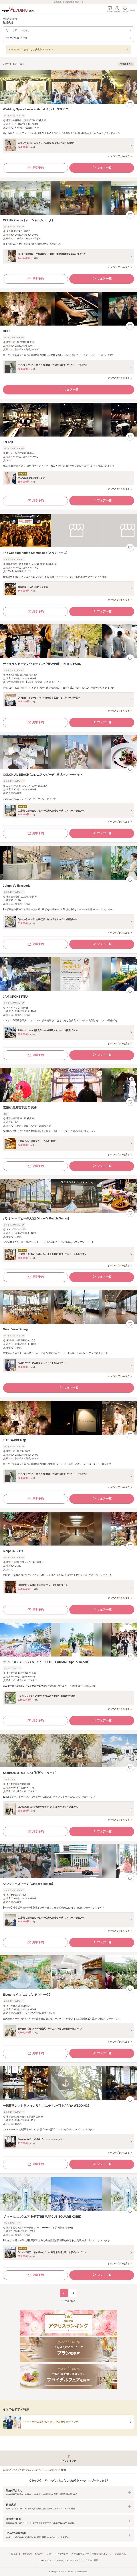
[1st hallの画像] (68, 420)
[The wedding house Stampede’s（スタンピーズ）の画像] (68, 531)
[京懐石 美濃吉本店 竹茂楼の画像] (68, 1085)
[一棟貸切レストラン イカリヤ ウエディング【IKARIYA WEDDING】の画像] (68, 2083)
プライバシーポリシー (57, 2553)
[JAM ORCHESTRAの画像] (68, 974)
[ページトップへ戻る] (68, 2458)
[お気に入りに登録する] (130, 104)
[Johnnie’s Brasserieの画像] (68, 863)
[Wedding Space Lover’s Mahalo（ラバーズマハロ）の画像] (68, 87)
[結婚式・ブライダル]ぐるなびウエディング (24, 2469)
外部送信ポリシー (80, 2553)
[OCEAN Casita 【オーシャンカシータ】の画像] (68, 198)
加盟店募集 (120, 2553)
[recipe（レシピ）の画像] (68, 1529)
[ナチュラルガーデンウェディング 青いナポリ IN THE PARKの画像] (68, 641)
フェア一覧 (102, 168)
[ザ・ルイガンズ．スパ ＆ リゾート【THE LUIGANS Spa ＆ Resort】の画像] (68, 1640)
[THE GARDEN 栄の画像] (68, 1418)
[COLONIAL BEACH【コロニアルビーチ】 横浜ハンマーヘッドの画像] (68, 752)
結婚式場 (53, 2469)
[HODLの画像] (68, 309)
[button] (68, 2492)
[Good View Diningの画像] (68, 1307)
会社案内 (15, 2553)
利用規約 (27, 2553)
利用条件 (39, 2553)
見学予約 (35, 168)
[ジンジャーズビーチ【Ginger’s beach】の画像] (68, 1861)
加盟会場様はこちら (102, 2553)
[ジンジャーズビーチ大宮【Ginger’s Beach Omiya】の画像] (68, 1196)
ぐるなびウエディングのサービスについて (59, 2560)
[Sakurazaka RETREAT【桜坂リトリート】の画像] (68, 1751)
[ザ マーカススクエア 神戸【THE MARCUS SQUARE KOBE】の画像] (68, 2194)
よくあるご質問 (90, 2560)
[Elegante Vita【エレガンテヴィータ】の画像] (68, 1972)
